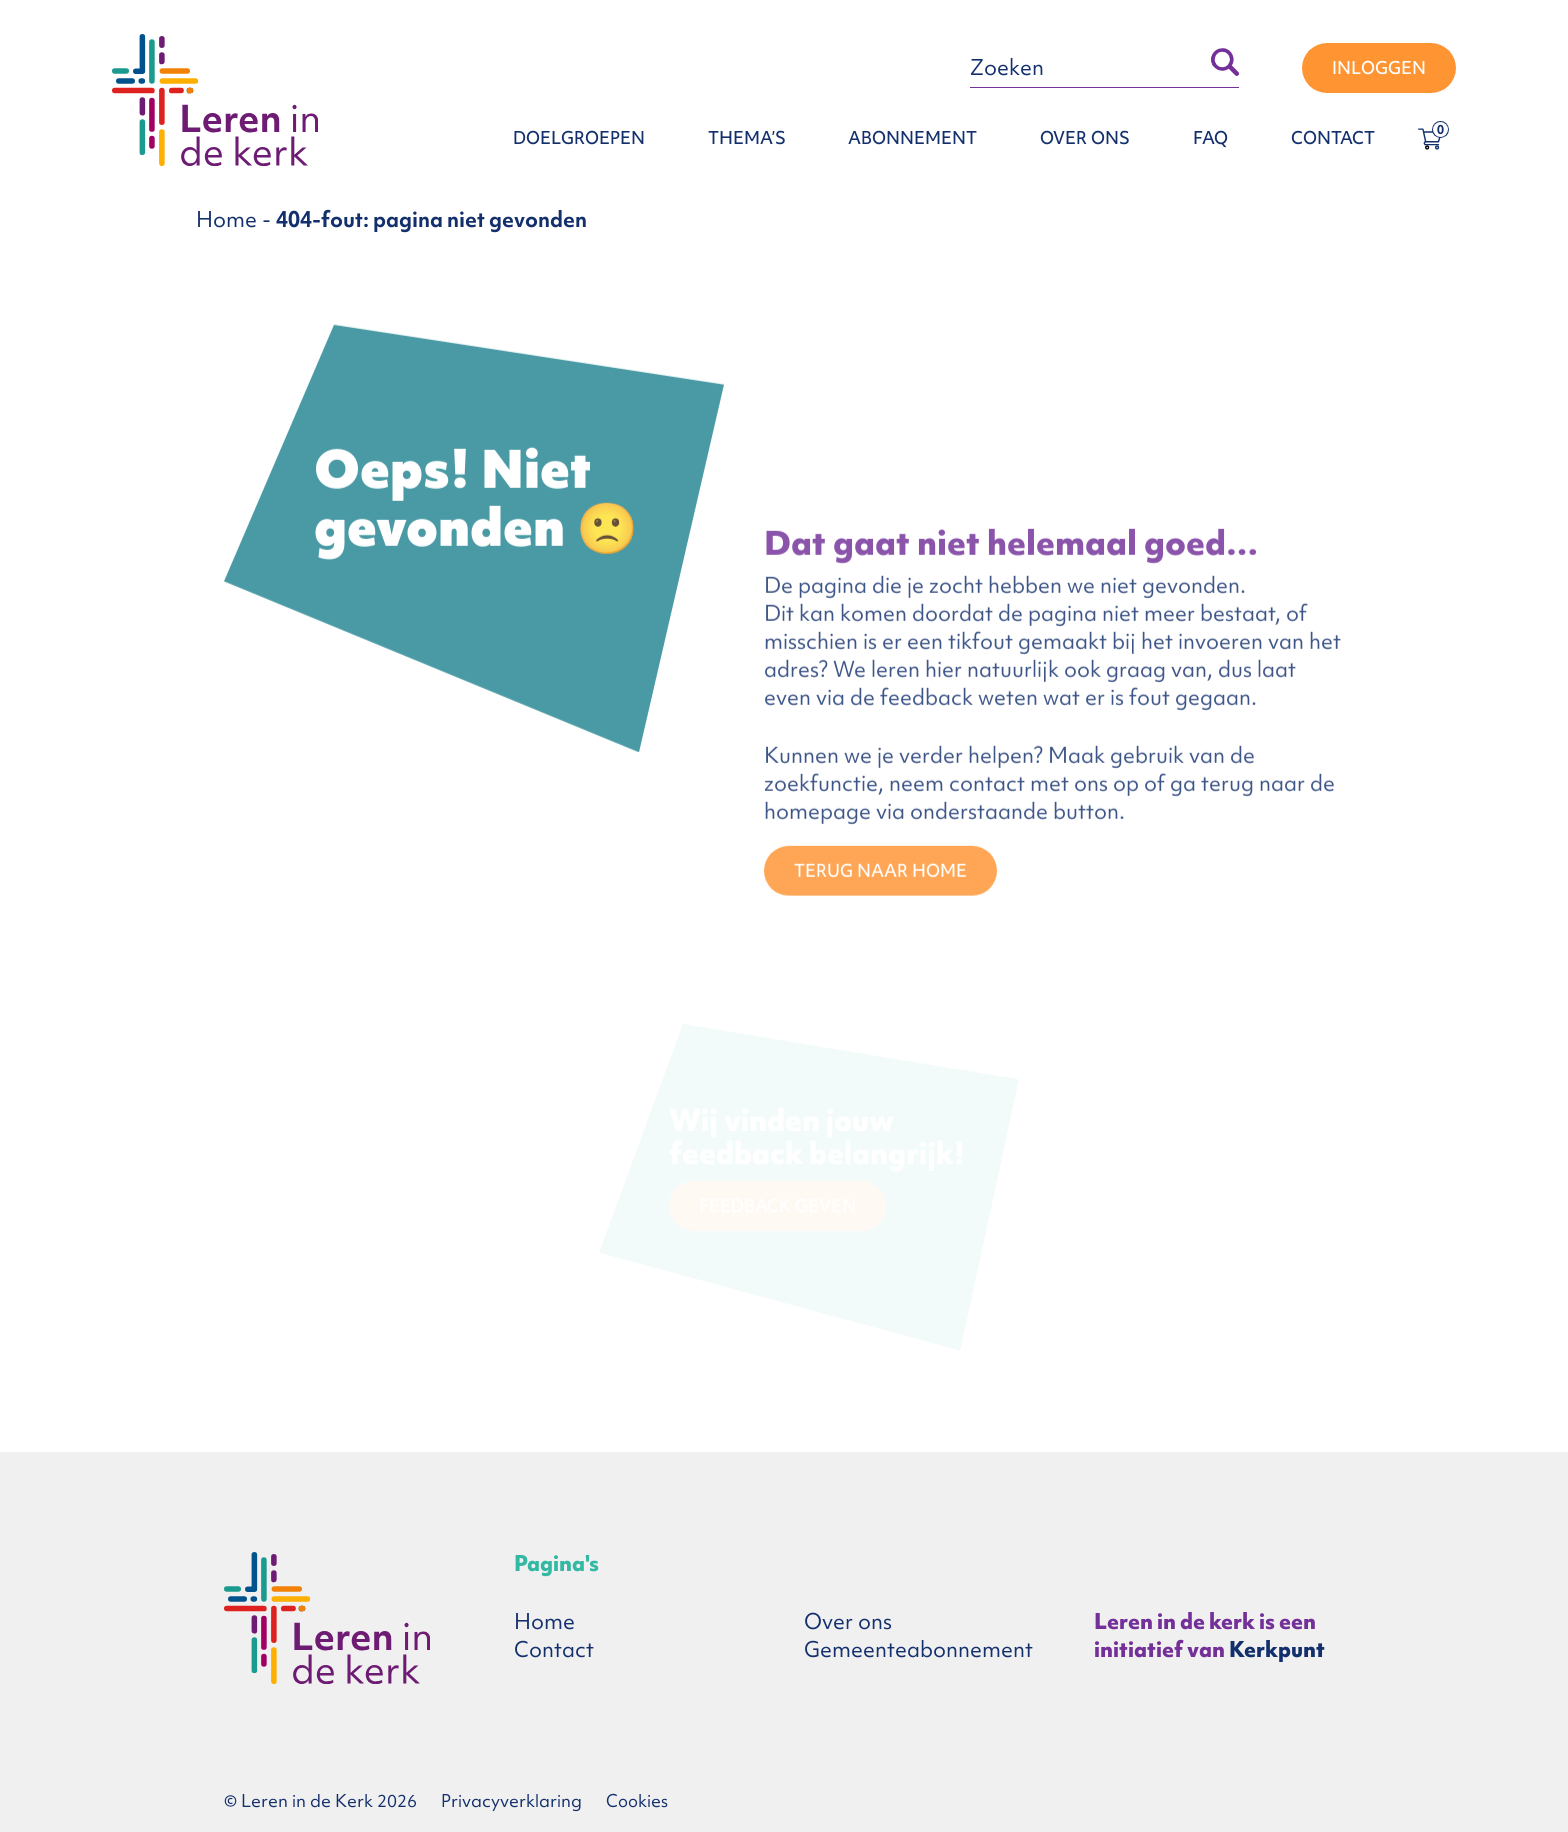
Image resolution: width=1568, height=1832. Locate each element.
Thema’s (747, 137)
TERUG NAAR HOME (880, 872)
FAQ (1210, 137)
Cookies (637, 1800)
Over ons (1085, 137)
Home (226, 219)
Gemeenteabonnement (918, 1649)
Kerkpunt (1277, 1649)
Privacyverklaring (511, 1800)
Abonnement (912, 137)
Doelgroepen (579, 137)
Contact (1333, 137)
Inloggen (1379, 67)
